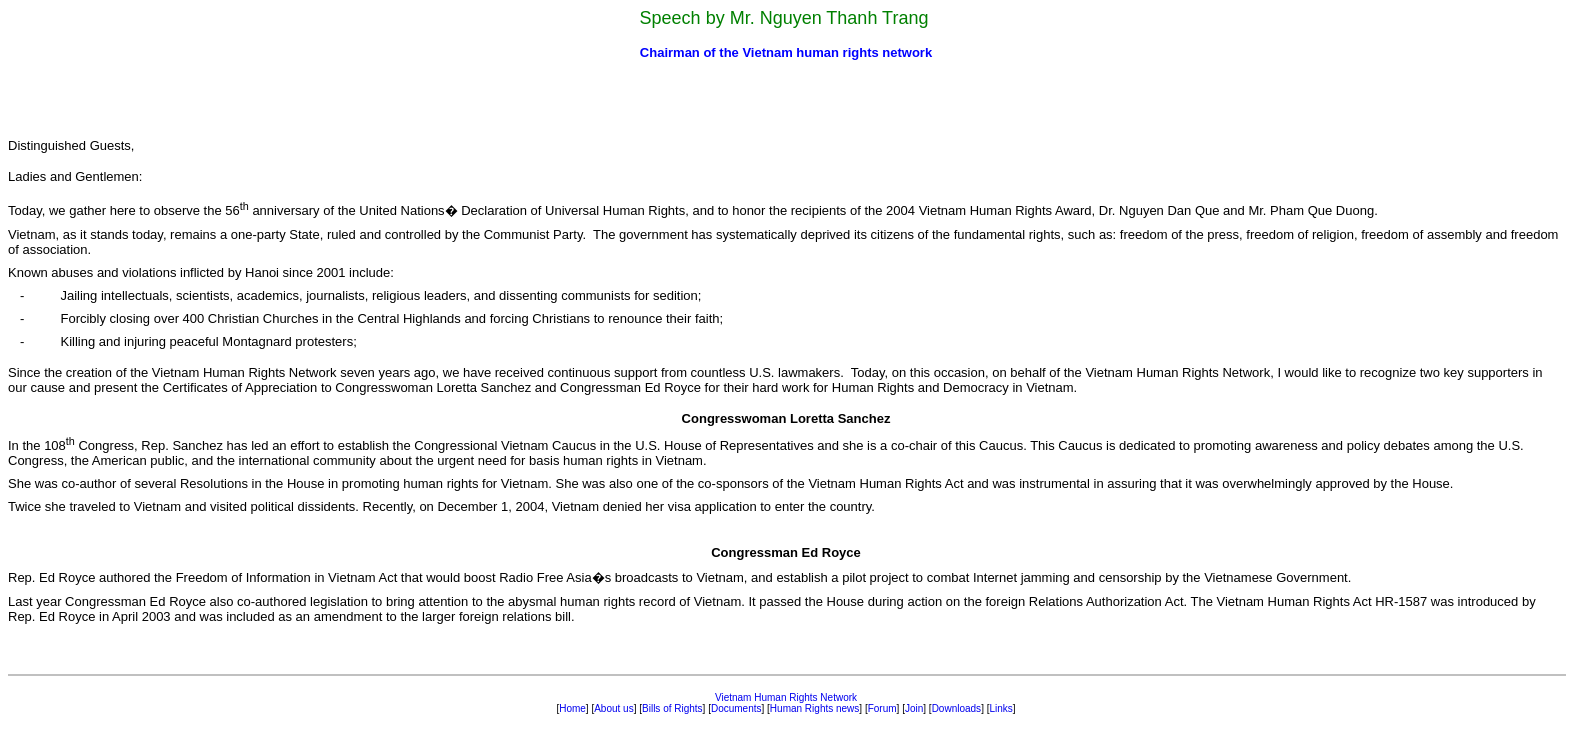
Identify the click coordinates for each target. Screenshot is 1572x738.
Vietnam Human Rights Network (786, 697)
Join (914, 708)
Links (1000, 708)
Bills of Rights (672, 708)
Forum (882, 708)
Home (572, 708)
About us (613, 708)
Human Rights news (814, 708)
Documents (736, 708)
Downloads (956, 708)
